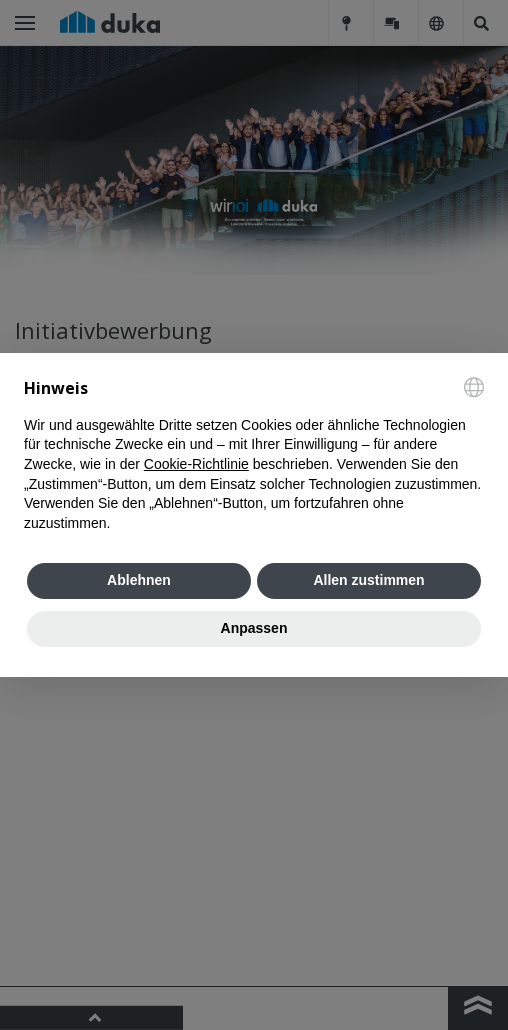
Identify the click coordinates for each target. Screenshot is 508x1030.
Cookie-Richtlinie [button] (196, 464)
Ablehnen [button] (139, 580)
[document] (254, 455)
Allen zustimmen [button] (368, 580)
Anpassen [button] (254, 628)
